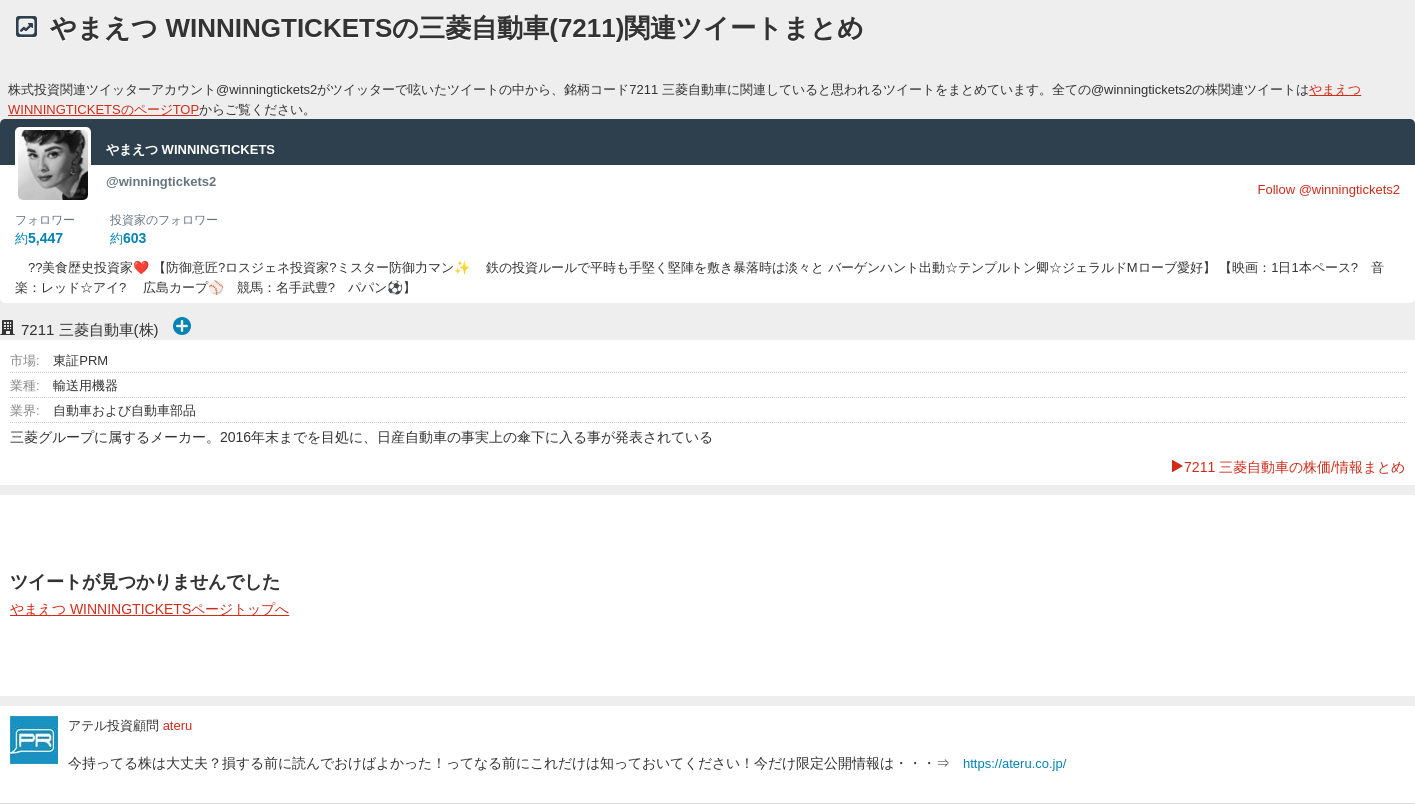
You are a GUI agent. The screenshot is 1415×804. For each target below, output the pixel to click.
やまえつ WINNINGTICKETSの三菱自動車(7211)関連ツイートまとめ (457, 28)
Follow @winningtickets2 (1328, 189)
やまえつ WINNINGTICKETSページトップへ (149, 609)
